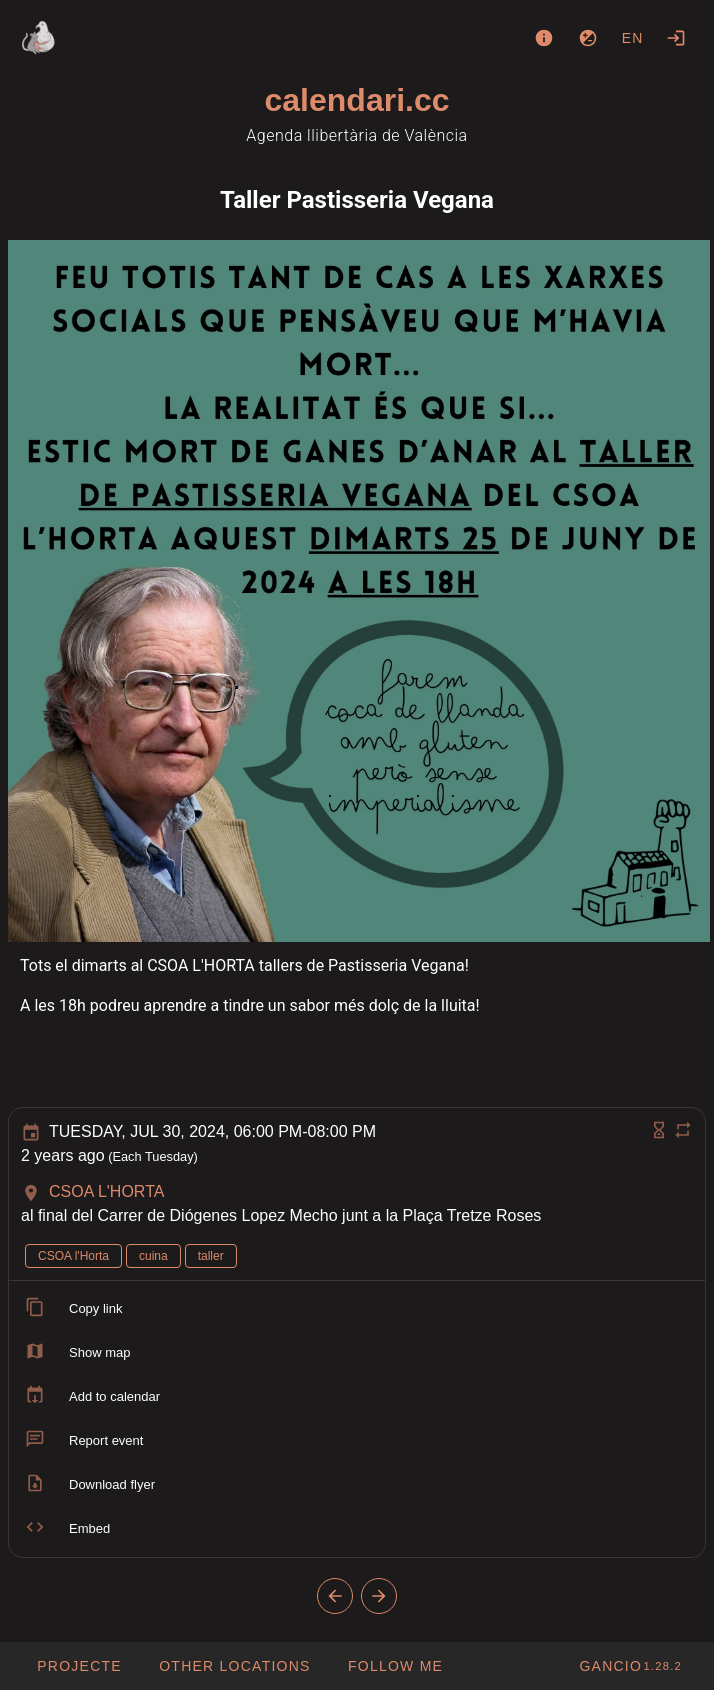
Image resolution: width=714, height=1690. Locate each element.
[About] (544, 38)
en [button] (633, 38)
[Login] (676, 38)
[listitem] (357, 1309)
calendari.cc (357, 100)
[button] (234, 1666)
